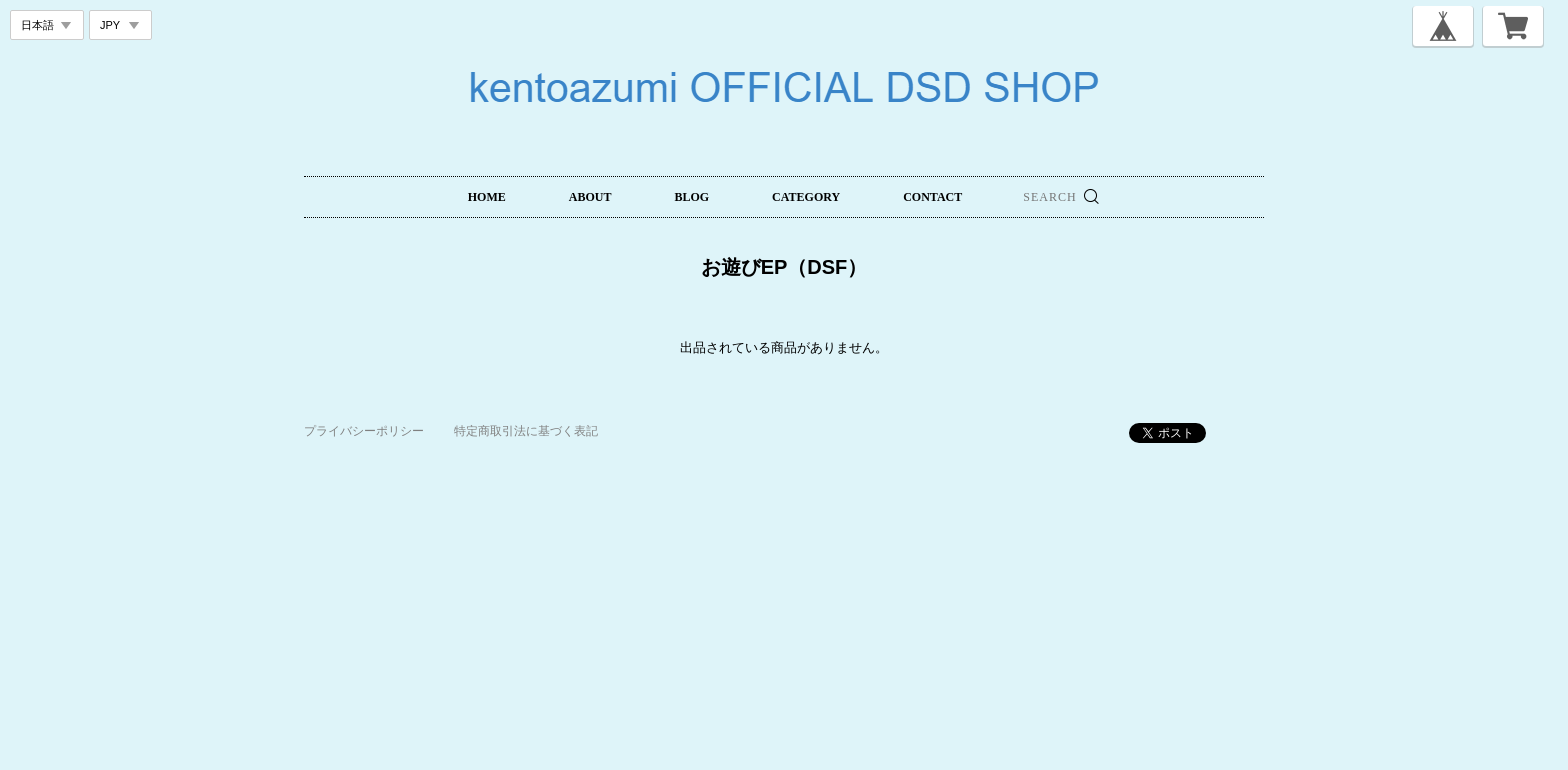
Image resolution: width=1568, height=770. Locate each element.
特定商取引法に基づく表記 (526, 431)
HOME (487, 197)
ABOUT (590, 197)
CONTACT (932, 197)
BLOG (691, 197)
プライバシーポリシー (364, 431)
